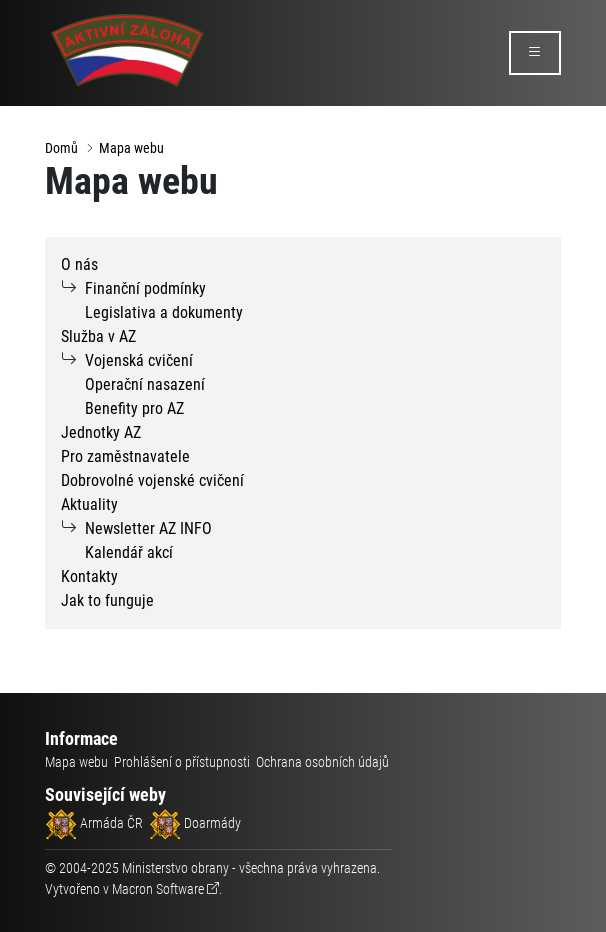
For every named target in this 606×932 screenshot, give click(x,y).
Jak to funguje (107, 600)
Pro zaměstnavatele (125, 456)
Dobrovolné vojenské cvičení (152, 480)
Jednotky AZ (101, 432)
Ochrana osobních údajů (322, 762)
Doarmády (195, 823)
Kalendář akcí (129, 552)
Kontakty (89, 576)
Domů (61, 148)
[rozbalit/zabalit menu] (535, 53)
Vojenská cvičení (139, 360)
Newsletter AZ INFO (148, 528)
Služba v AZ (98, 336)
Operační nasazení (145, 384)
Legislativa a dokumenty (164, 312)
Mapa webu (131, 148)
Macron (158, 889)
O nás (79, 264)
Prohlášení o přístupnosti (182, 762)
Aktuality (89, 504)
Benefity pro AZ (134, 408)
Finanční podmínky (145, 288)
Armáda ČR (94, 823)
